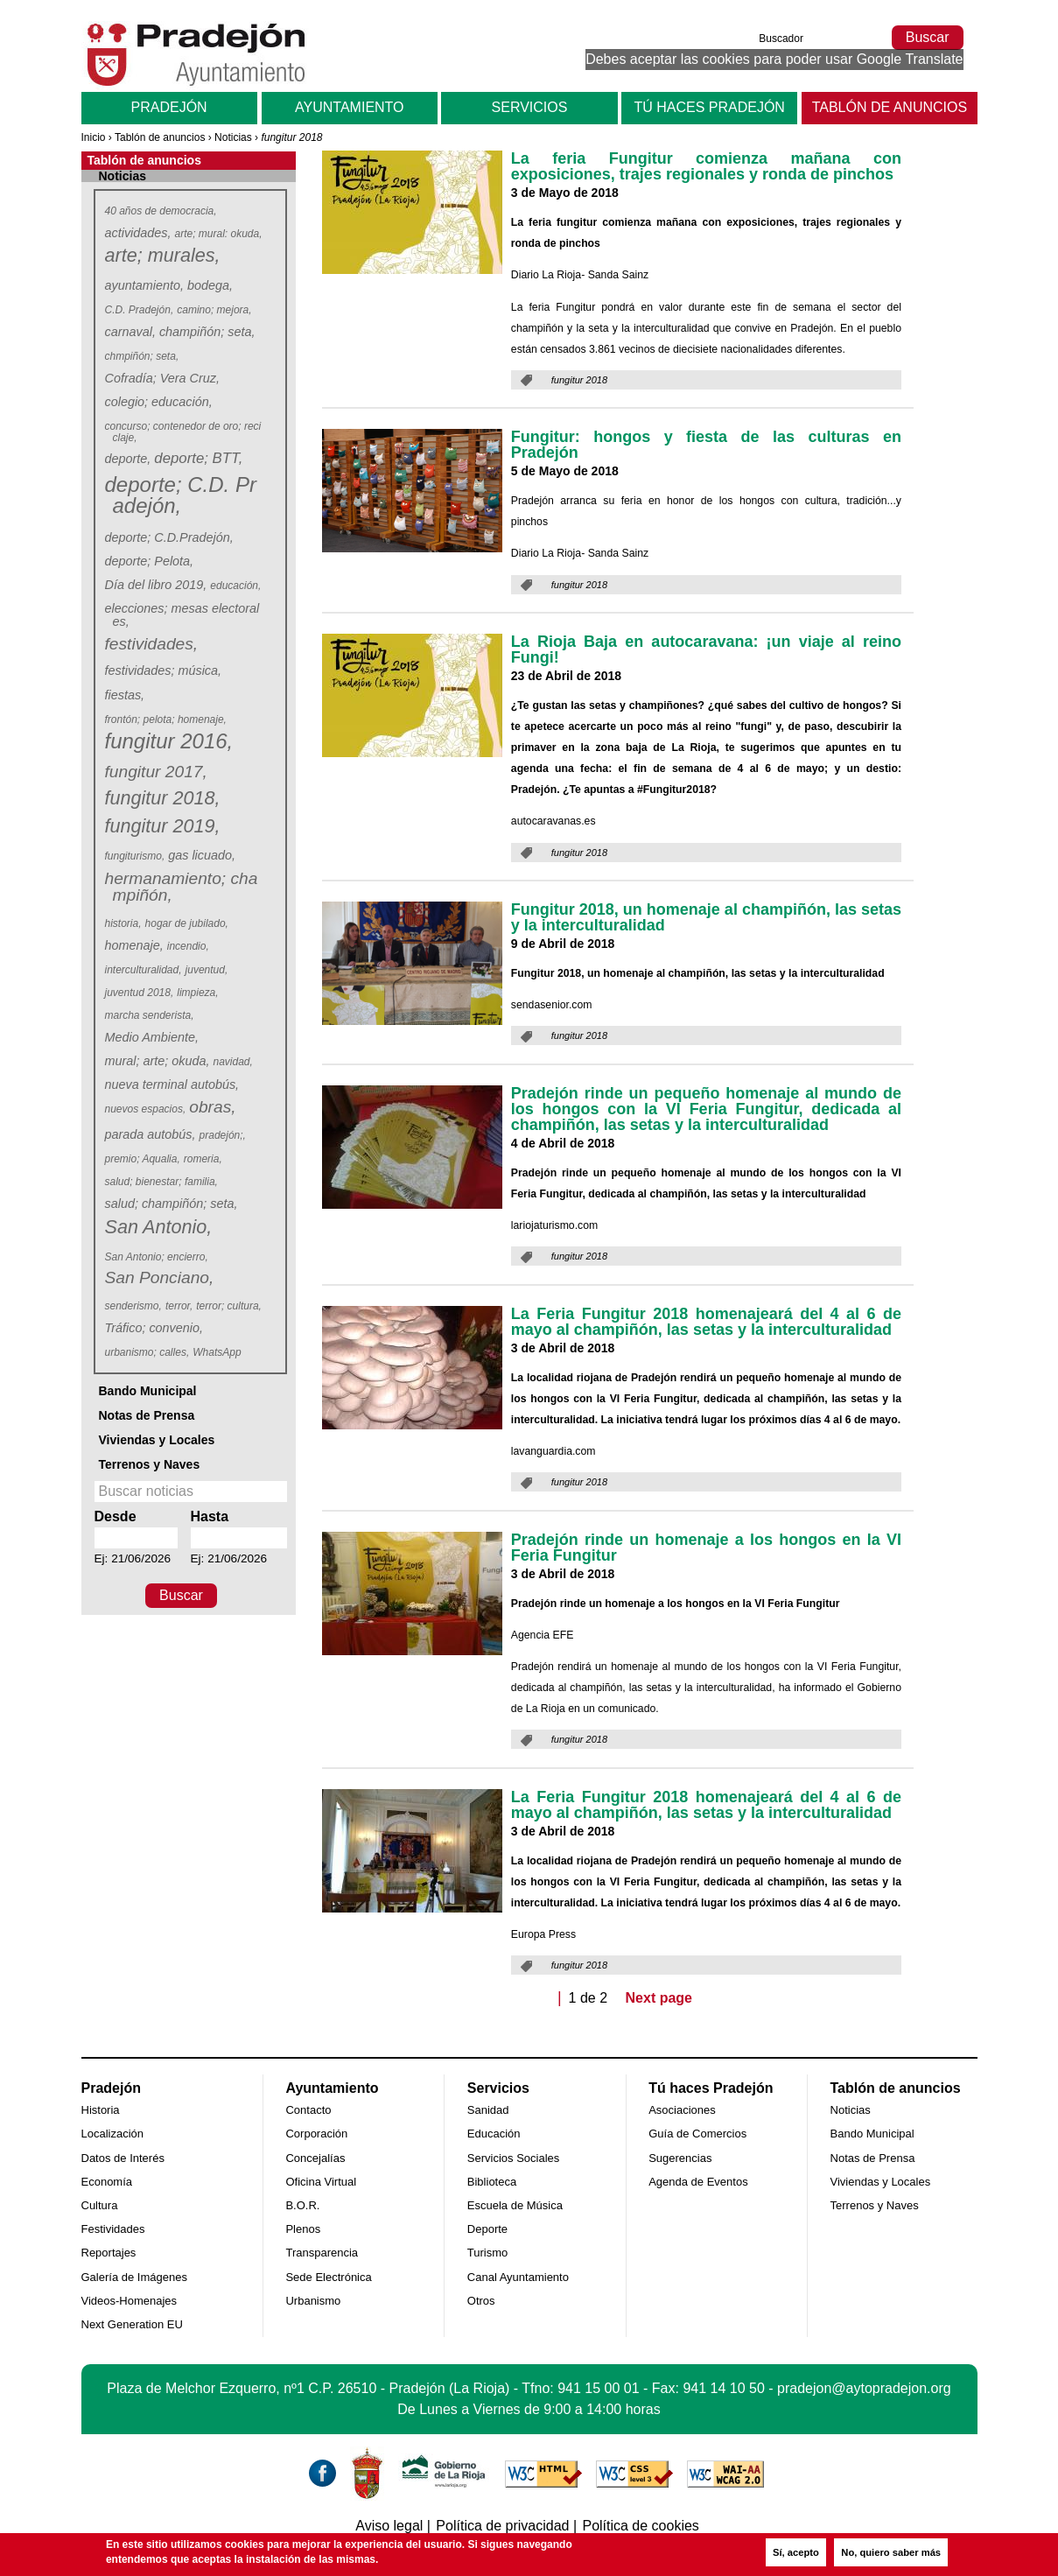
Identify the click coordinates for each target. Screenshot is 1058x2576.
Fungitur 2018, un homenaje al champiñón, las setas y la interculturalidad (706, 917)
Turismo (487, 2252)
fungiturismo (135, 856)
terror (179, 1306)
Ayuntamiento (349, 107)
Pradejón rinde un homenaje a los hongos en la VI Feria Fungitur (706, 1547)
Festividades (113, 2229)
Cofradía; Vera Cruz (162, 378)
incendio (189, 946)
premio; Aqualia (143, 1159)
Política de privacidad (502, 2525)
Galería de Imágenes (134, 2277)
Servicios (530, 107)
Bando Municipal (148, 1391)
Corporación (316, 2133)
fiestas (125, 695)
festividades (151, 644)
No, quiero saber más (891, 2552)
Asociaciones (682, 2109)
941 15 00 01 (598, 2388)
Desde (116, 1516)
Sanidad (488, 2109)
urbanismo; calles (147, 1352)
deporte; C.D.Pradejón (169, 537)
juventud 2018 (140, 992)
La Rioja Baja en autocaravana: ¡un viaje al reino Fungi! (706, 649)
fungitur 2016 (168, 742)
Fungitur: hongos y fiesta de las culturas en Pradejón (706, 444)
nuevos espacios (146, 1109)
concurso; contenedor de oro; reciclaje (185, 432)
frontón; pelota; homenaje (166, 719)
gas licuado (202, 855)
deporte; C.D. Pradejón (182, 495)
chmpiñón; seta (142, 356)
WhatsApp (218, 1352)
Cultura (99, 2205)
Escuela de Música (515, 2205)
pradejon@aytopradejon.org (864, 2388)
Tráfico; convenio (154, 1328)
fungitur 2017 (156, 771)
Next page (659, 1997)
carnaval (130, 332)
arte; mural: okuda (219, 234)
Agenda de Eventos (697, 2181)
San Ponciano (159, 1277)
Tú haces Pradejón (709, 107)
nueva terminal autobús (172, 1084)
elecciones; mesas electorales (184, 614)
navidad (232, 1062)
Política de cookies (640, 2525)
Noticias (233, 137)
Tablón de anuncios (890, 107)
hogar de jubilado (187, 923)
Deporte (487, 2229)
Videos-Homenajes (129, 2300)
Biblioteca (491, 2181)
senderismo (134, 1306)
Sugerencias (679, 2158)
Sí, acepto (796, 2552)
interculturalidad (144, 970)
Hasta (210, 1516)
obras (212, 1107)
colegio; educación (159, 402)
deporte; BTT (198, 458)
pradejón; (223, 1135)
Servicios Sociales (513, 2158)
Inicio (93, 137)
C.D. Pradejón (140, 310)
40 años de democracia (161, 211)
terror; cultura (229, 1306)
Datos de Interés (123, 2158)
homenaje (134, 945)
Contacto (308, 2109)
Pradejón (169, 107)
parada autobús (151, 1134)
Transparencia (321, 2252)
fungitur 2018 (162, 799)
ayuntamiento (144, 285)
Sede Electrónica (328, 2277)
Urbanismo (312, 2300)
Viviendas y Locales (157, 1440)
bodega (210, 285)
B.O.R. (302, 2205)
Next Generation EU (132, 2324)
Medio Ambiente (152, 1037)
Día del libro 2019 (156, 585)
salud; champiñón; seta (172, 1204)
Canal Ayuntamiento (518, 2277)
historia (124, 923)
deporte (128, 459)
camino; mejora (214, 310)
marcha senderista (150, 1015)
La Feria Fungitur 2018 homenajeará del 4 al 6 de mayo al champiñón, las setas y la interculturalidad (706, 1321)
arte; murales (162, 256)
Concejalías (315, 2158)
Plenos (302, 2229)
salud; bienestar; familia (162, 1182)
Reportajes (109, 2252)
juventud (207, 970)
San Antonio (158, 1228)
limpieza (197, 992)
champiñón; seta (207, 332)
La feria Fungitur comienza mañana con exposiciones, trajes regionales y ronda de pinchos (706, 166)
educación (236, 585)
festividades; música (164, 670)
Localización (112, 2133)
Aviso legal (389, 2525)
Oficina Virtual (320, 2181)
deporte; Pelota (150, 561)
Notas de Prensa (147, 1415)
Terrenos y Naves (149, 1464)
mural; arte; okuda (158, 1061)
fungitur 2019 (162, 827)
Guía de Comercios (697, 2133)
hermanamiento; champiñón (183, 886)
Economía (107, 2181)
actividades (138, 233)
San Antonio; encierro (157, 1257)
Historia (100, 2109)
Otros (481, 2300)
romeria (203, 1159)
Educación (494, 2133)
